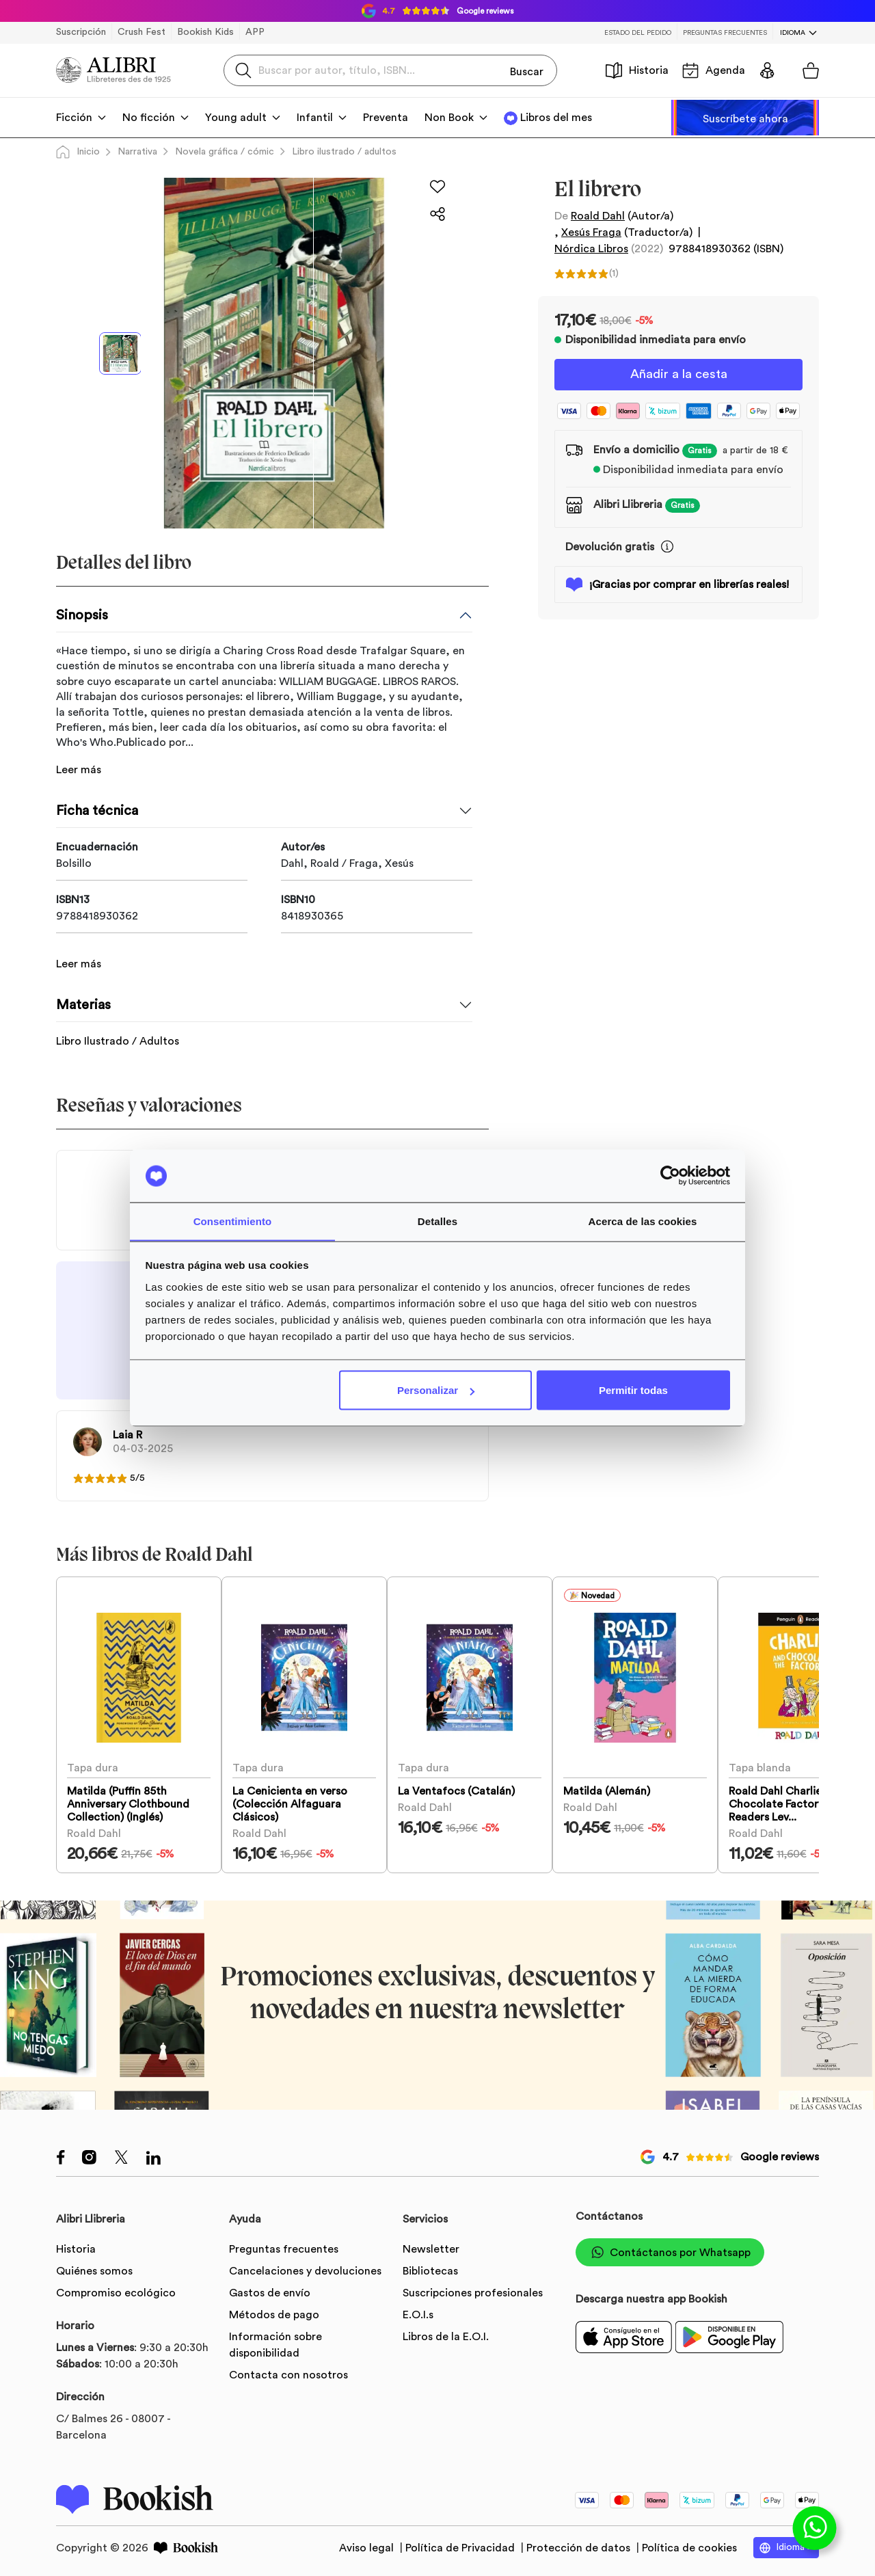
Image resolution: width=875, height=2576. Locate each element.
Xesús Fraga (591, 232)
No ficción (148, 117)
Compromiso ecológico (116, 2290)
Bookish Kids (205, 32)
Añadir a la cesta (679, 375)
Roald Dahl (598, 216)
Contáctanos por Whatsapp (670, 2249)
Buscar (526, 69)
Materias (83, 989)
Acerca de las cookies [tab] (643, 1220)
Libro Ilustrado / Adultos (117, 1025)
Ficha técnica (97, 811)
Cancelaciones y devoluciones (305, 2268)
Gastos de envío (269, 2290)
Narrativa (137, 152)
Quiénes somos (94, 2268)
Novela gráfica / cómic (224, 152)
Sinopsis (82, 615)
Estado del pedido (637, 32)
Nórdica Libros (591, 248)
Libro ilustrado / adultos (344, 152)
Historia (637, 70)
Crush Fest (141, 32)
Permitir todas (633, 1390)
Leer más (78, 769)
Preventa (385, 117)
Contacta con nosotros (288, 2372)
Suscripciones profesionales (473, 2290)
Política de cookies (689, 2545)
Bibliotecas (430, 2268)
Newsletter (431, 2246)
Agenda (713, 70)
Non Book (449, 117)
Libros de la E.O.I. (446, 2334)
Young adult (236, 117)
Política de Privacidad (461, 2545)
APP (255, 32)
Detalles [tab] (437, 1220)
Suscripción (81, 32)
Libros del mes (556, 117)
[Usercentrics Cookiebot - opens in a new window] (670, 1176)
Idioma (792, 32)
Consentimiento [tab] (232, 1220)
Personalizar (435, 1390)
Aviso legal (367, 2545)
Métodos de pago (274, 2312)
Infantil (315, 117)
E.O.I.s (418, 2312)
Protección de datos (579, 2545)
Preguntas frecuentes (725, 32)
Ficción (74, 117)
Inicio (78, 152)
